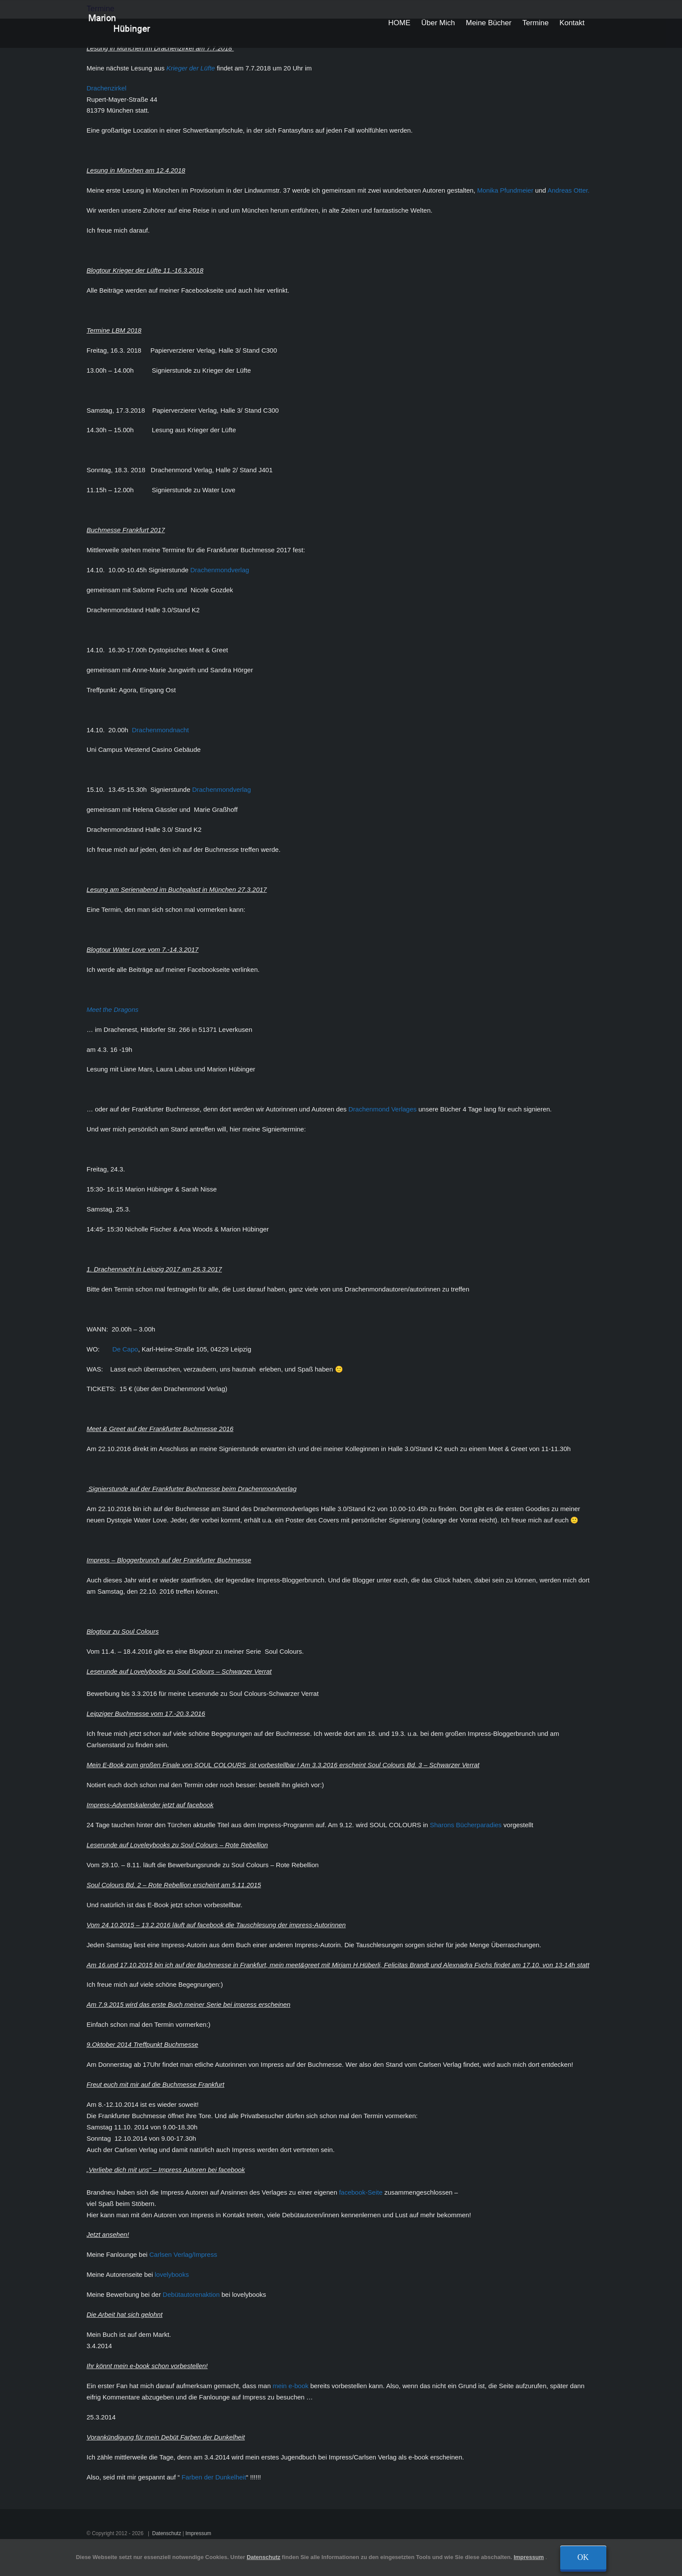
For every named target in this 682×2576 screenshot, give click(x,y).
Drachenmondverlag (217, 570)
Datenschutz (164, 2533)
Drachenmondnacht (159, 730)
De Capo (123, 1349)
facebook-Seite (359, 2192)
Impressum (196, 2533)
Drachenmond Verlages (381, 1109)
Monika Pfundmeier (503, 190)
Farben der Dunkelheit (212, 2477)
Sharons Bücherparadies (464, 1825)
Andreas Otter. (566, 190)
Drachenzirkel (105, 88)
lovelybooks (171, 2274)
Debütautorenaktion (190, 2294)
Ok (583, 2557)
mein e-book (289, 2385)
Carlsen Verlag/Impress (181, 2254)
